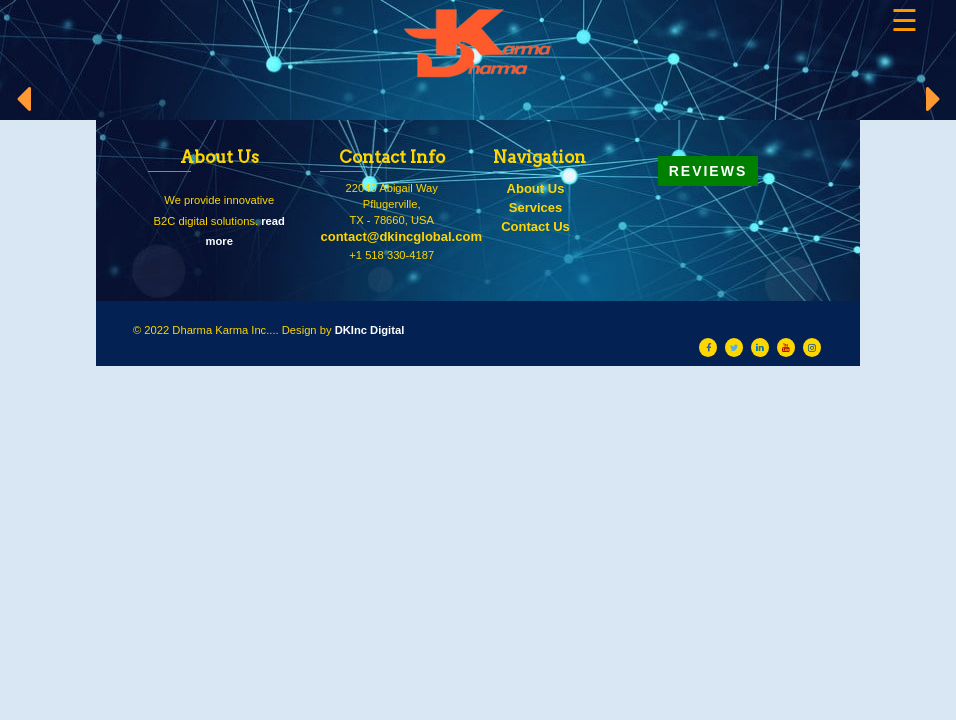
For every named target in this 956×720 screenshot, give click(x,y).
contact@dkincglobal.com (400, 236)
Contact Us (535, 226)
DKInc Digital (370, 330)
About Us (536, 188)
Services (536, 207)
